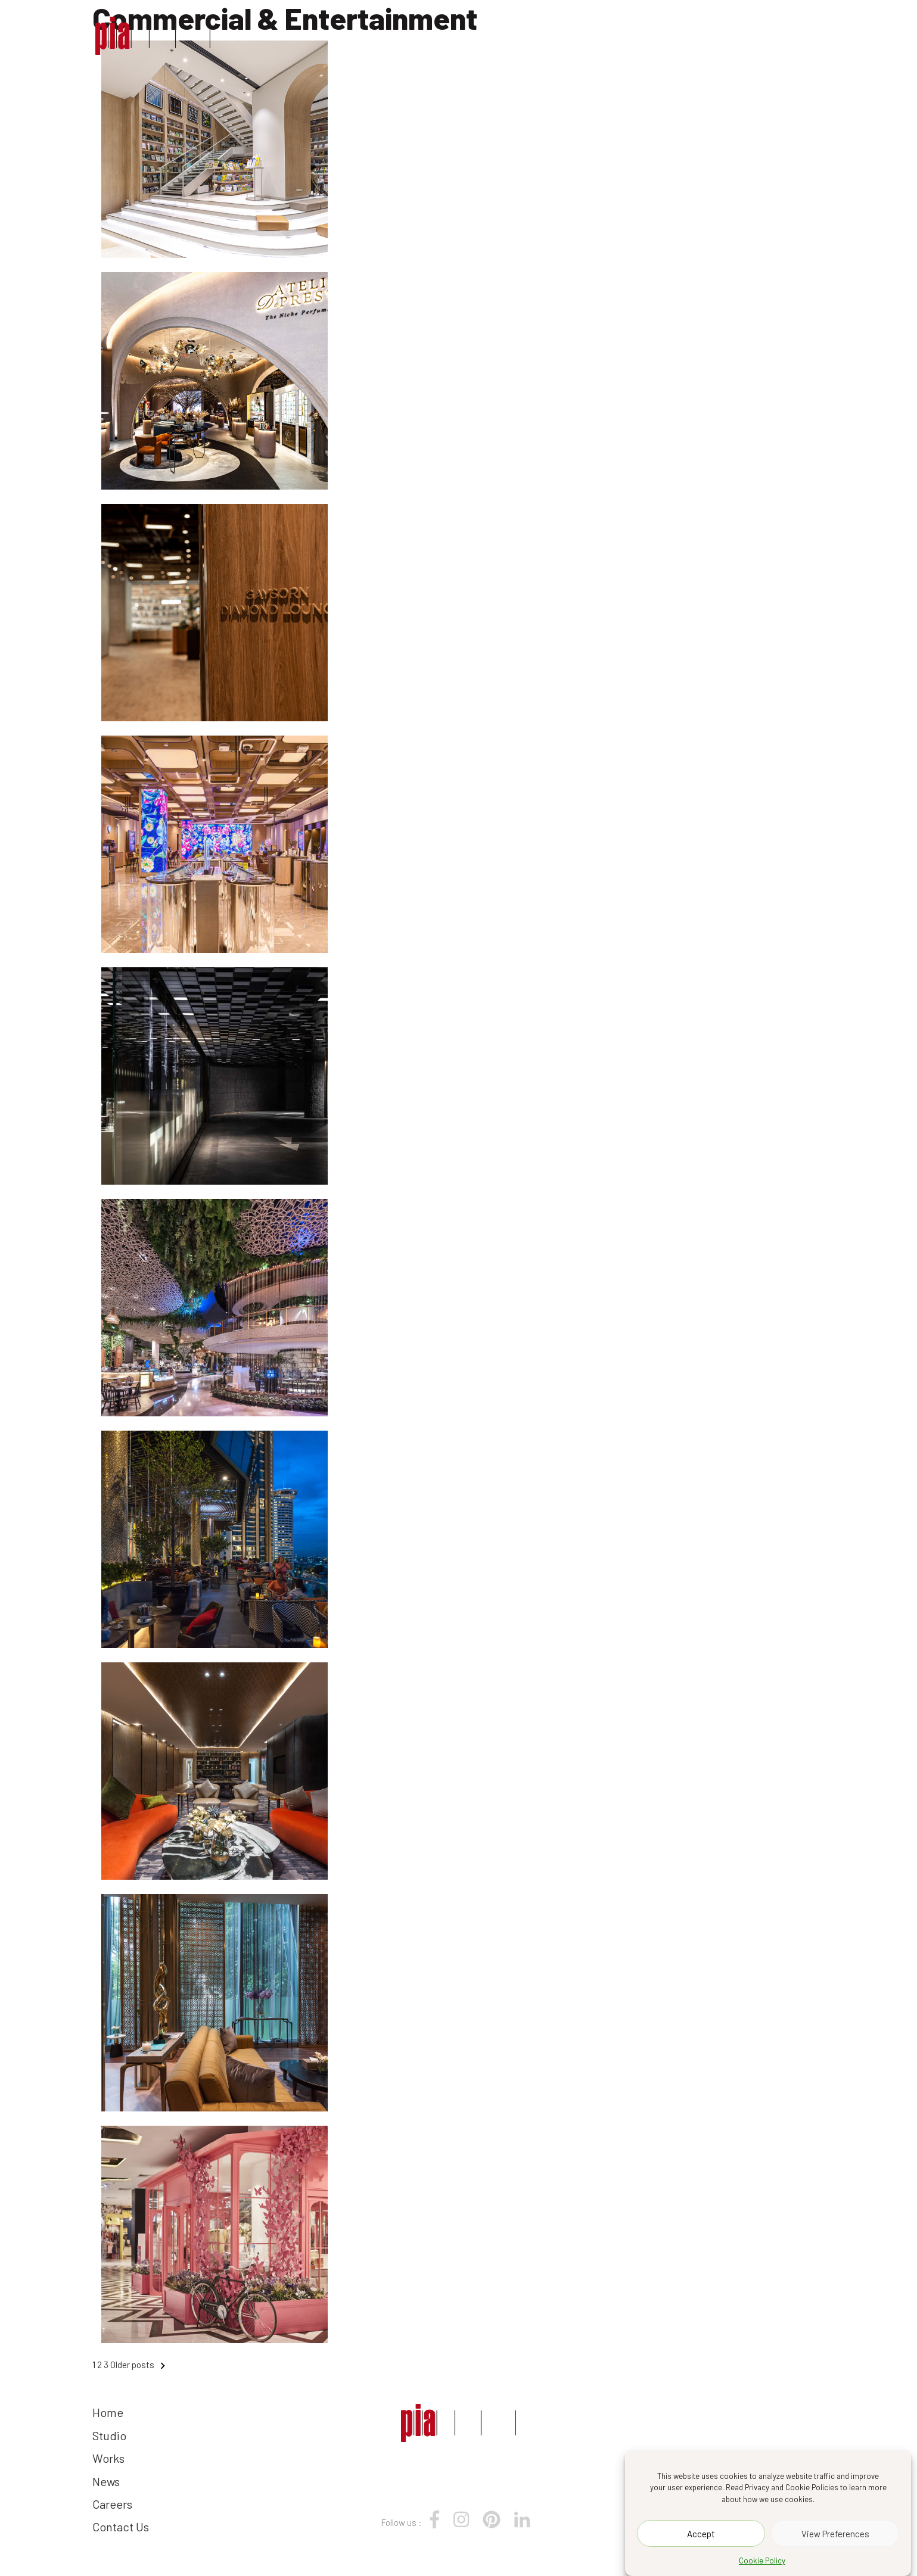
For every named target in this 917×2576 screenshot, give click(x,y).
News (621, 35)
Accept (701, 2533)
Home (435, 35)
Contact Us (775, 35)
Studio (496, 35)
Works (560, 35)
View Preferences (835, 2533)
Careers (688, 35)
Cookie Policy (762, 2560)
